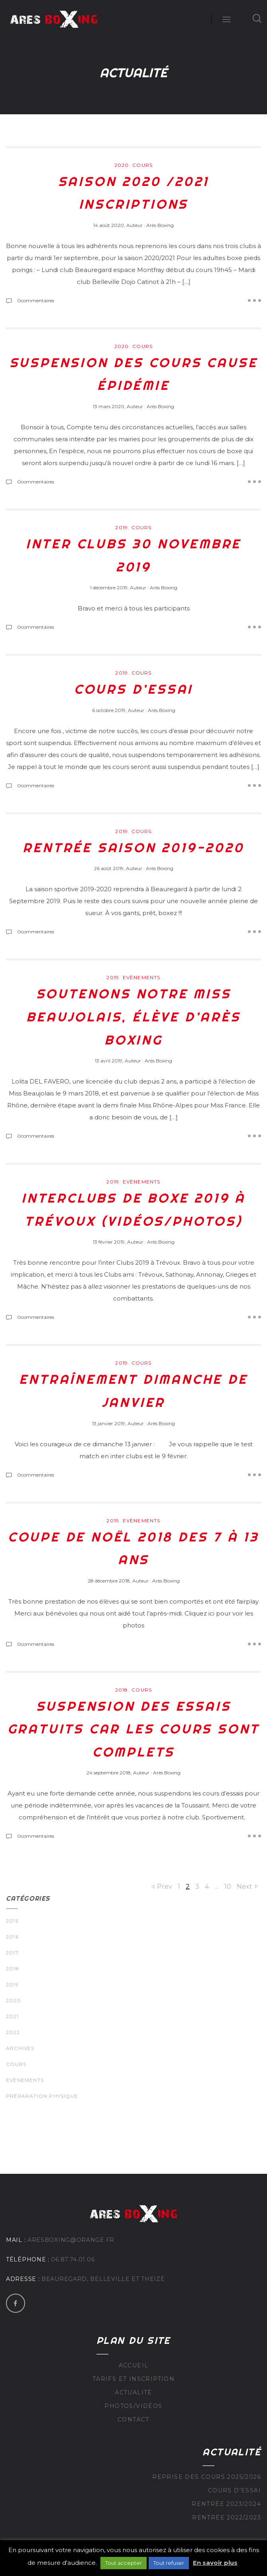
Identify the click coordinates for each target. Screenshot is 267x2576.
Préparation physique (42, 2096)
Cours (142, 165)
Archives (20, 2048)
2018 (121, 1690)
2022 (13, 2032)
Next (244, 1886)
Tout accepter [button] (123, 2563)
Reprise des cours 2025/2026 (206, 2476)
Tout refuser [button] (168, 2563)
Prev (164, 1886)
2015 (12, 1921)
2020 (121, 165)
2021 (12, 2016)
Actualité (133, 2392)
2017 (12, 1953)
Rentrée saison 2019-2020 (133, 847)
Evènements (142, 977)
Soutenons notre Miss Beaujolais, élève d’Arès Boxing (133, 1016)
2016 (12, 1937)
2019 (121, 527)
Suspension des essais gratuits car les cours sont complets (134, 1729)
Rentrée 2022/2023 (226, 2517)
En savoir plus (215, 2562)
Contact (133, 2419)
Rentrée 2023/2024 (226, 2504)
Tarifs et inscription (133, 2378)
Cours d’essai (133, 689)
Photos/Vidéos (133, 2406)
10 (227, 1886)
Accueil (134, 2365)
